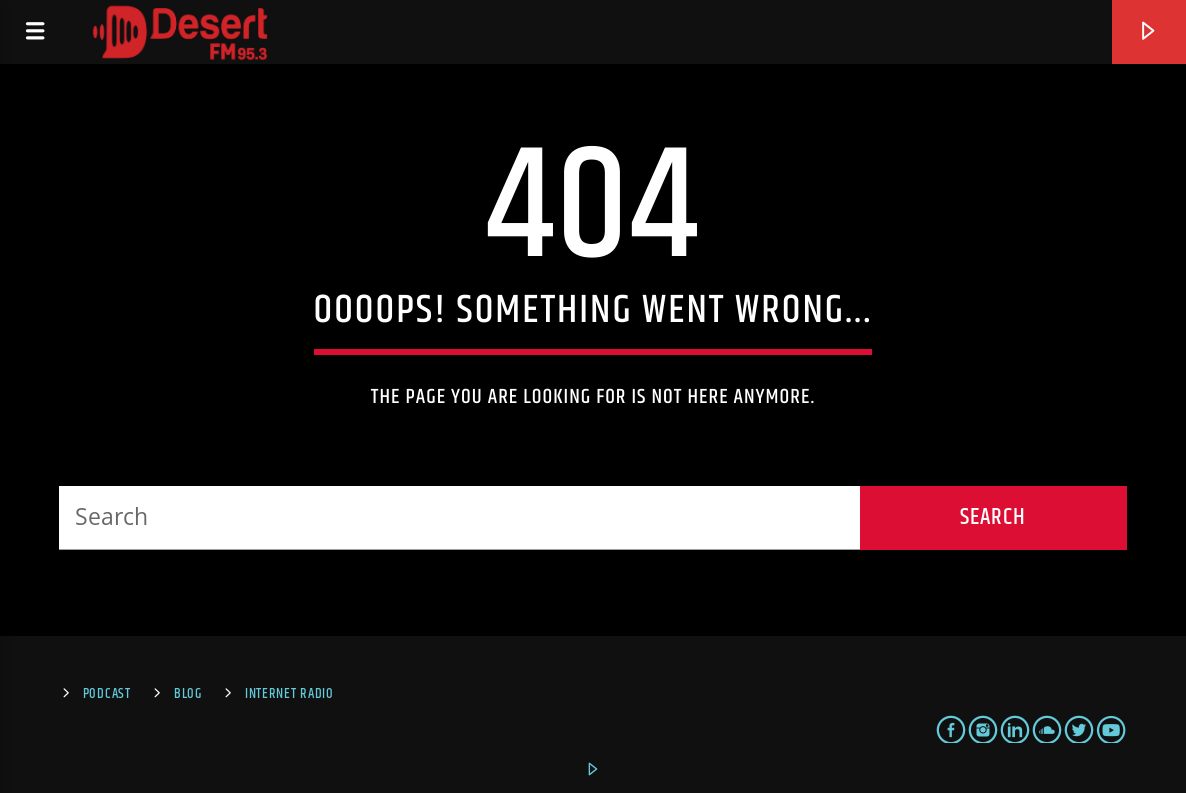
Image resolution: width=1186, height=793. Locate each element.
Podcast (107, 694)
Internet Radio (289, 694)
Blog (188, 694)
